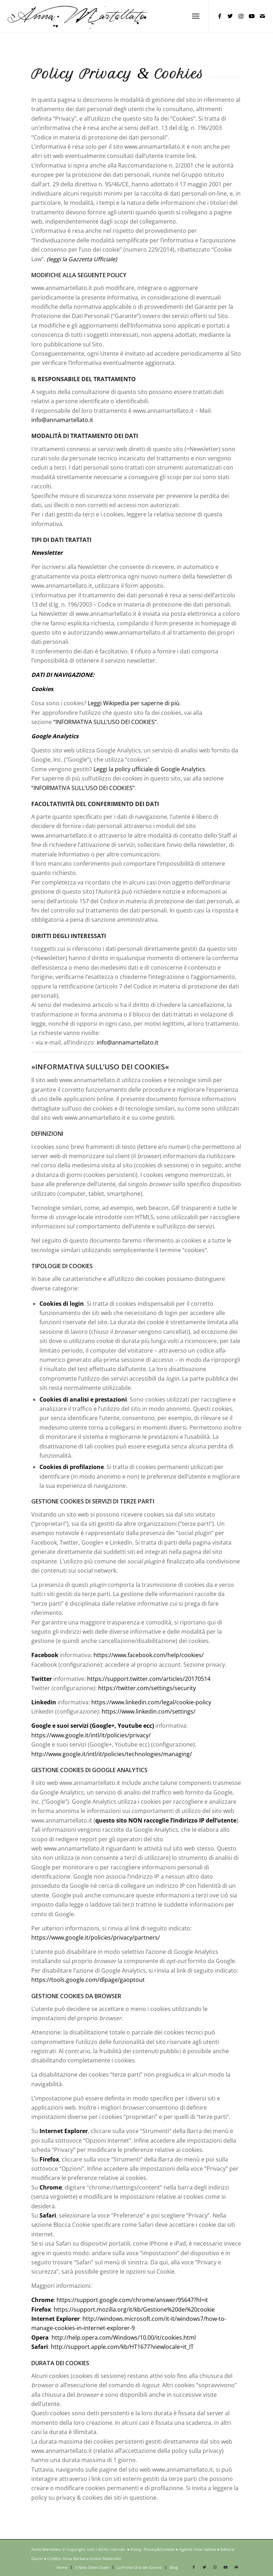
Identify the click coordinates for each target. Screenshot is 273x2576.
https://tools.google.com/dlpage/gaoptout (88, 1980)
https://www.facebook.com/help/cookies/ (148, 1655)
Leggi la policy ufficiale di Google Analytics (149, 769)
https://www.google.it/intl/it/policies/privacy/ (91, 1735)
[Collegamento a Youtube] (251, 16)
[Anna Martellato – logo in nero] (77, 16)
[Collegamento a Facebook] (219, 16)
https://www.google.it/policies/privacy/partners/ (95, 1937)
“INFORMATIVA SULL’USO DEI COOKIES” (105, 722)
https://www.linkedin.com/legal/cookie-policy (151, 1702)
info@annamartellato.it (62, 420)
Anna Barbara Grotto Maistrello (92, 2558)
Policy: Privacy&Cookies (152, 2549)
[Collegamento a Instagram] (241, 16)
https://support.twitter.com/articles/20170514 (148, 1679)
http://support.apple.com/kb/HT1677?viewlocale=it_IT (122, 2347)
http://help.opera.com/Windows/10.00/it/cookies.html (124, 2337)
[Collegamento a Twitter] (230, 16)
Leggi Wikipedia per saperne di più (134, 703)
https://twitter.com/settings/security (147, 1688)
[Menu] (195, 16)
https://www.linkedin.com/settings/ (149, 1711)
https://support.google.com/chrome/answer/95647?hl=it (132, 2300)
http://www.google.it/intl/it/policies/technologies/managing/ (111, 1754)
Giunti (37, 2558)
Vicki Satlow (205, 2549)
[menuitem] (195, 16)
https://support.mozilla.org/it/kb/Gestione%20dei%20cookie (134, 2309)
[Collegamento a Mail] (262, 16)
